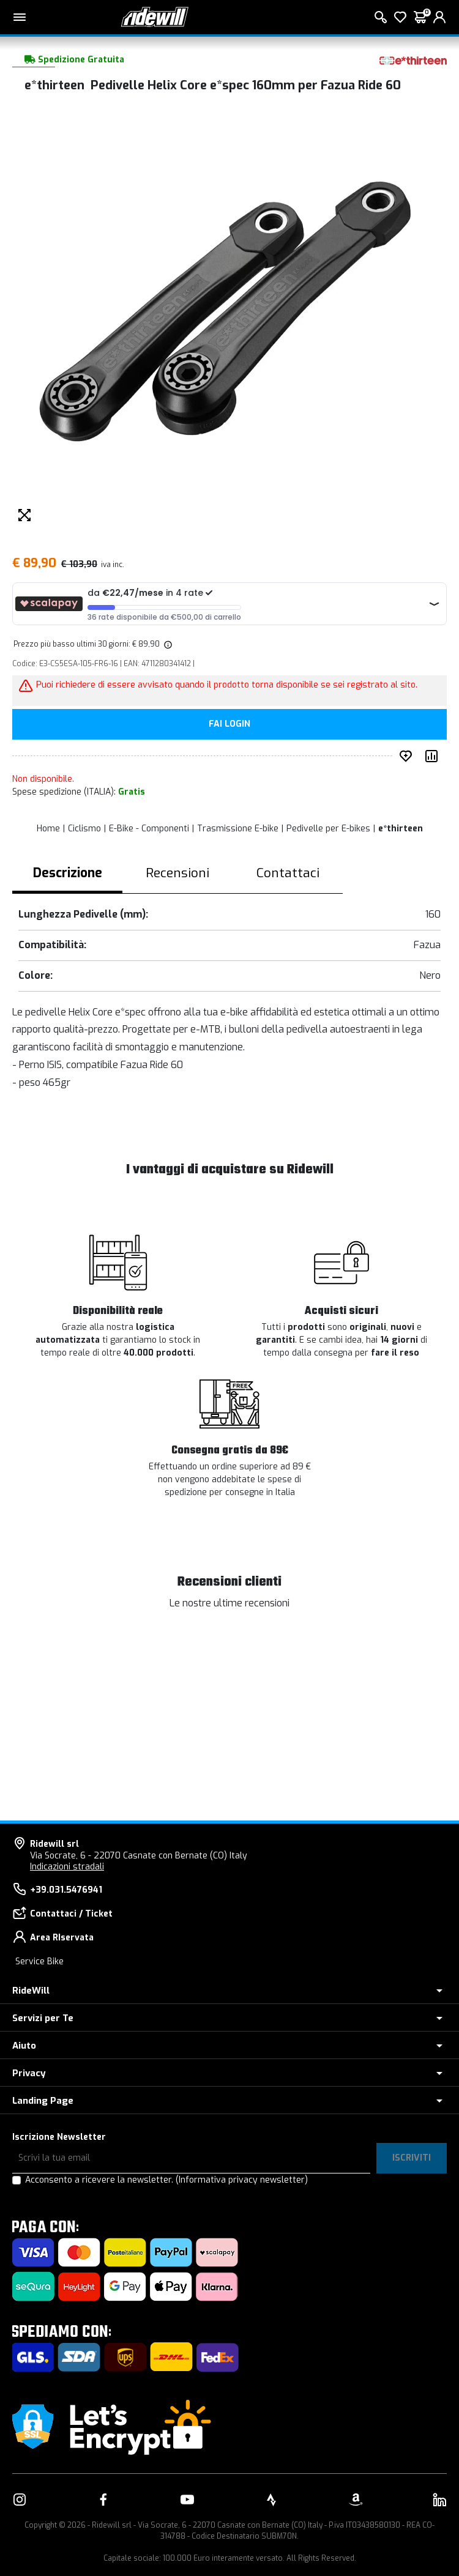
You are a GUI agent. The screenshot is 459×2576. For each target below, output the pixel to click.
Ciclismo (84, 828)
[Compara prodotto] (434, 756)
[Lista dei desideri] (400, 17)
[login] (439, 17)
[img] (167, 644)
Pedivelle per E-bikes (328, 828)
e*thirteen (400, 828)
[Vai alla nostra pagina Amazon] (355, 2499)
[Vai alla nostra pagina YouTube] (187, 2499)
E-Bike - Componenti (149, 828)
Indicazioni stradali (67, 1867)
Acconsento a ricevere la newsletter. (166, 2180)
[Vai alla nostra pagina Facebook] (103, 2499)
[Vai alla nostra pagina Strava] (271, 2499)
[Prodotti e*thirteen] (413, 59)
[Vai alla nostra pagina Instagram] (19, 2499)
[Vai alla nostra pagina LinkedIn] (439, 2499)
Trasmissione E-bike (237, 828)
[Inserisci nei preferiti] (408, 756)
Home (48, 828)
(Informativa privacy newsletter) (242, 2180)
